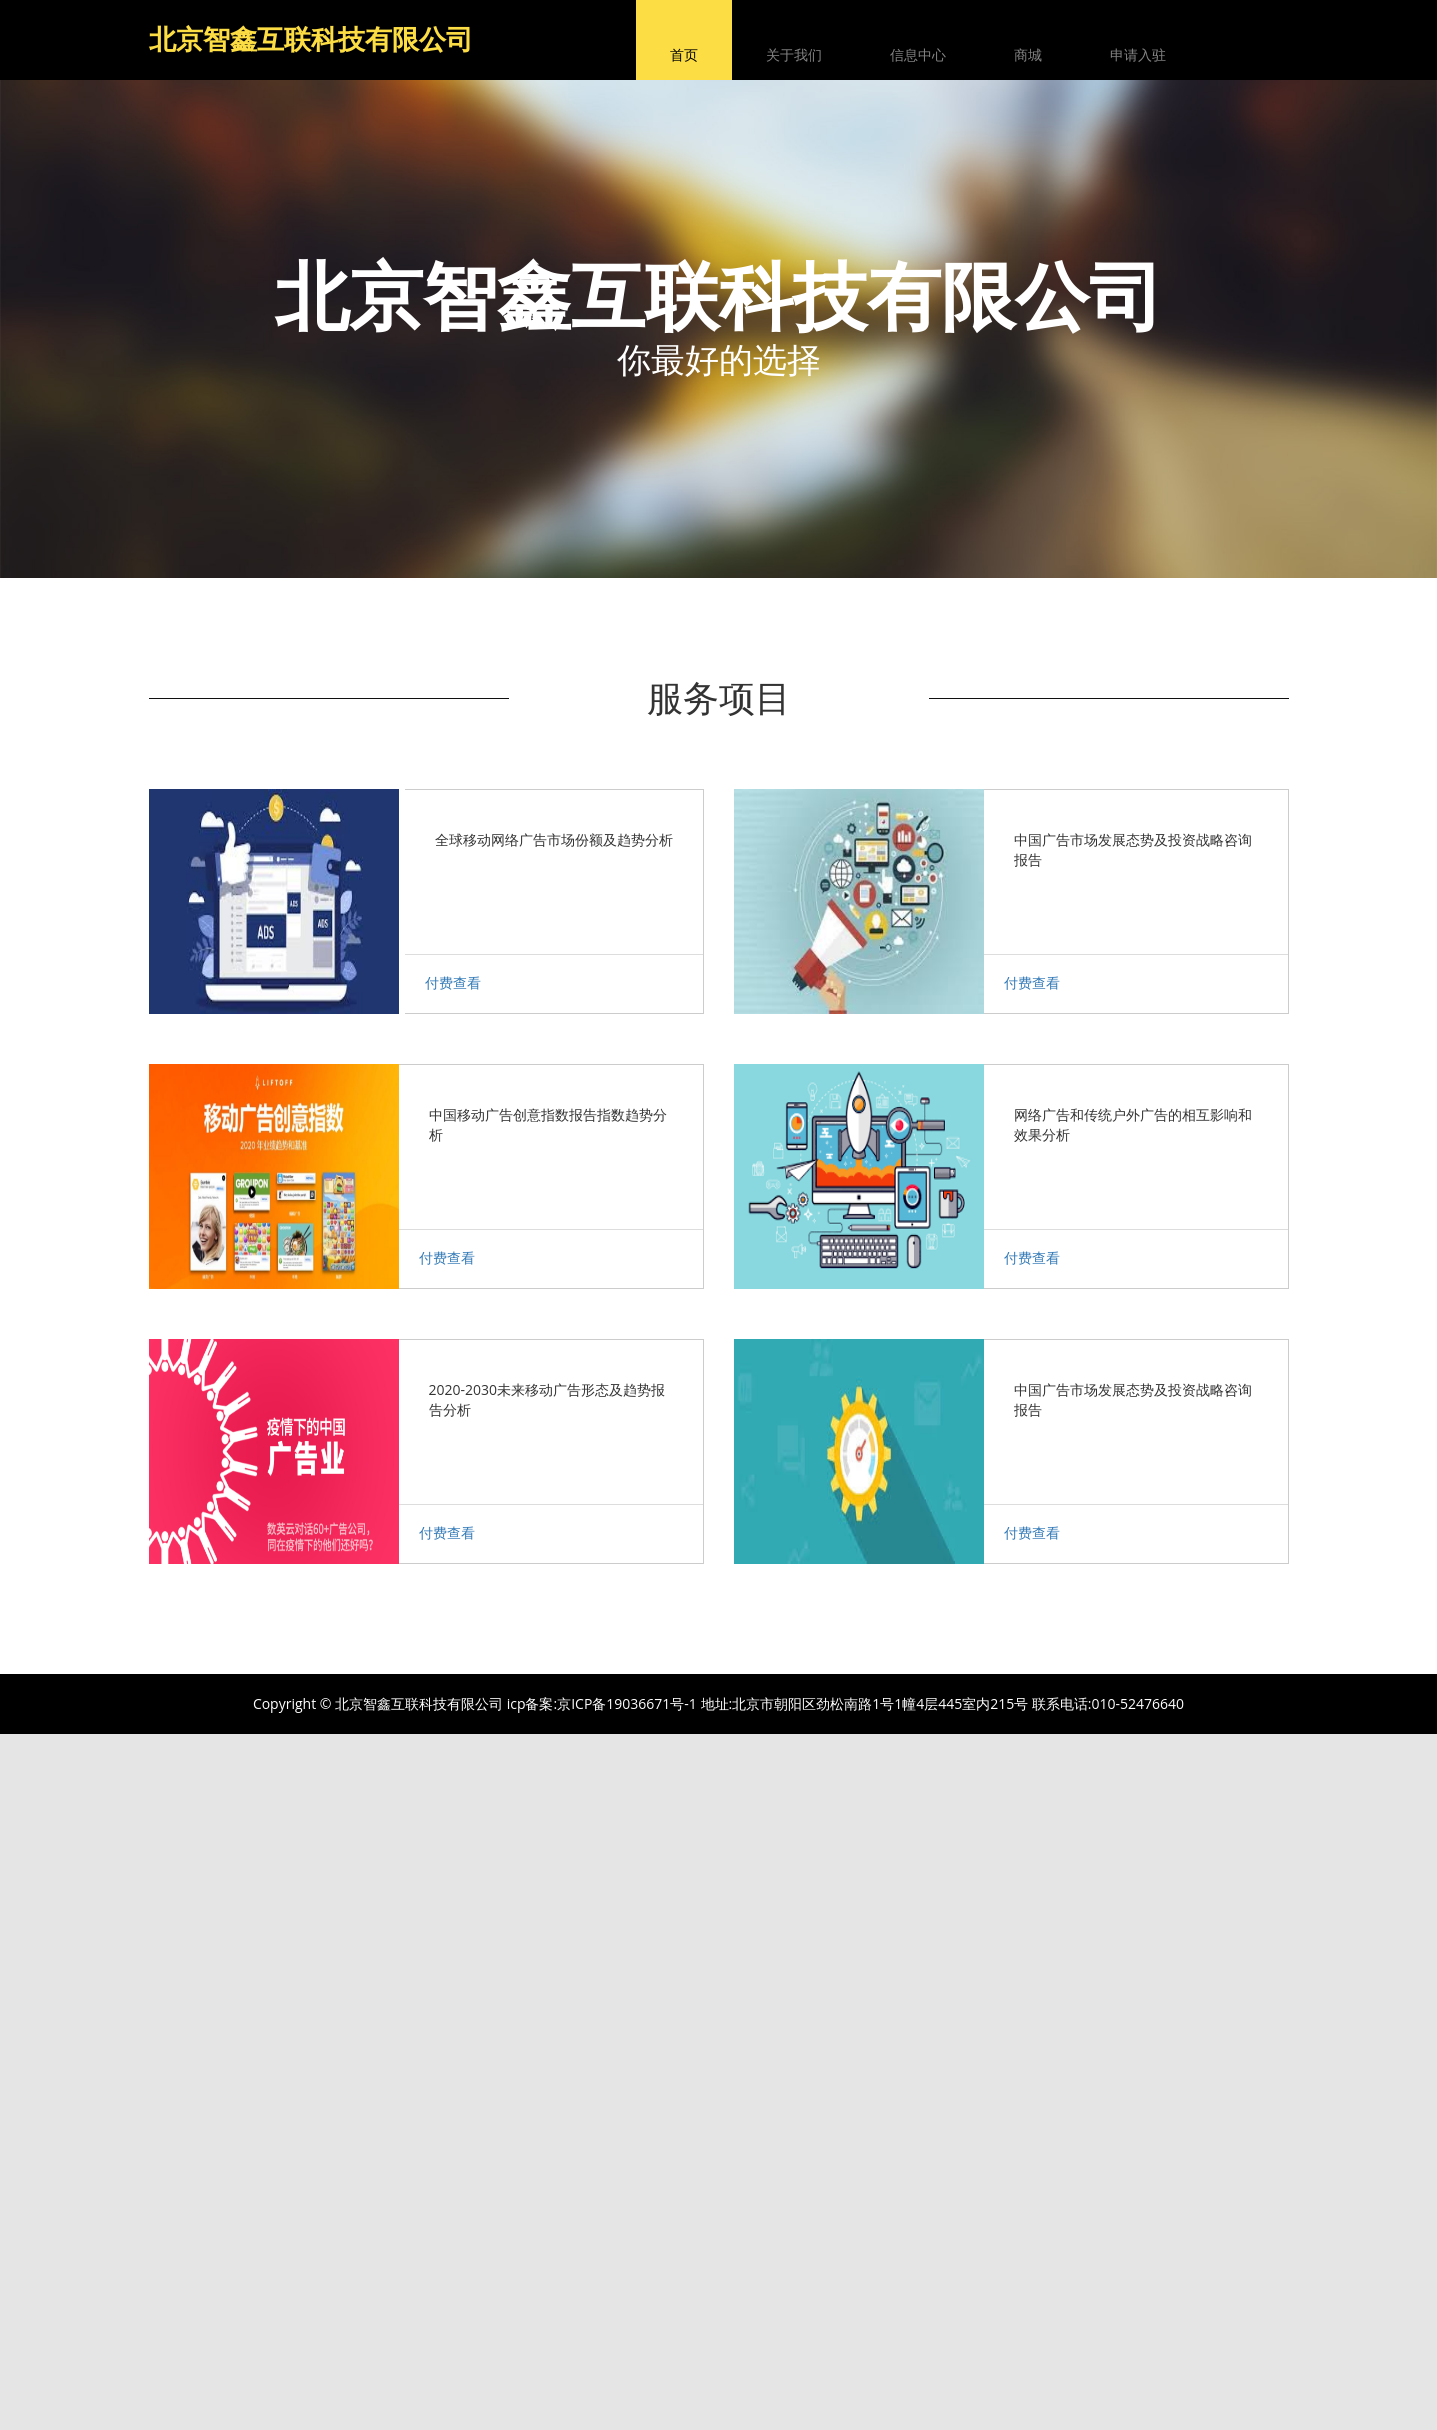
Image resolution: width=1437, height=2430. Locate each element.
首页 (684, 54)
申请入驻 (1138, 54)
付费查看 (453, 982)
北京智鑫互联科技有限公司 (311, 38)
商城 (1028, 54)
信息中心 (918, 54)
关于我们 (794, 54)
